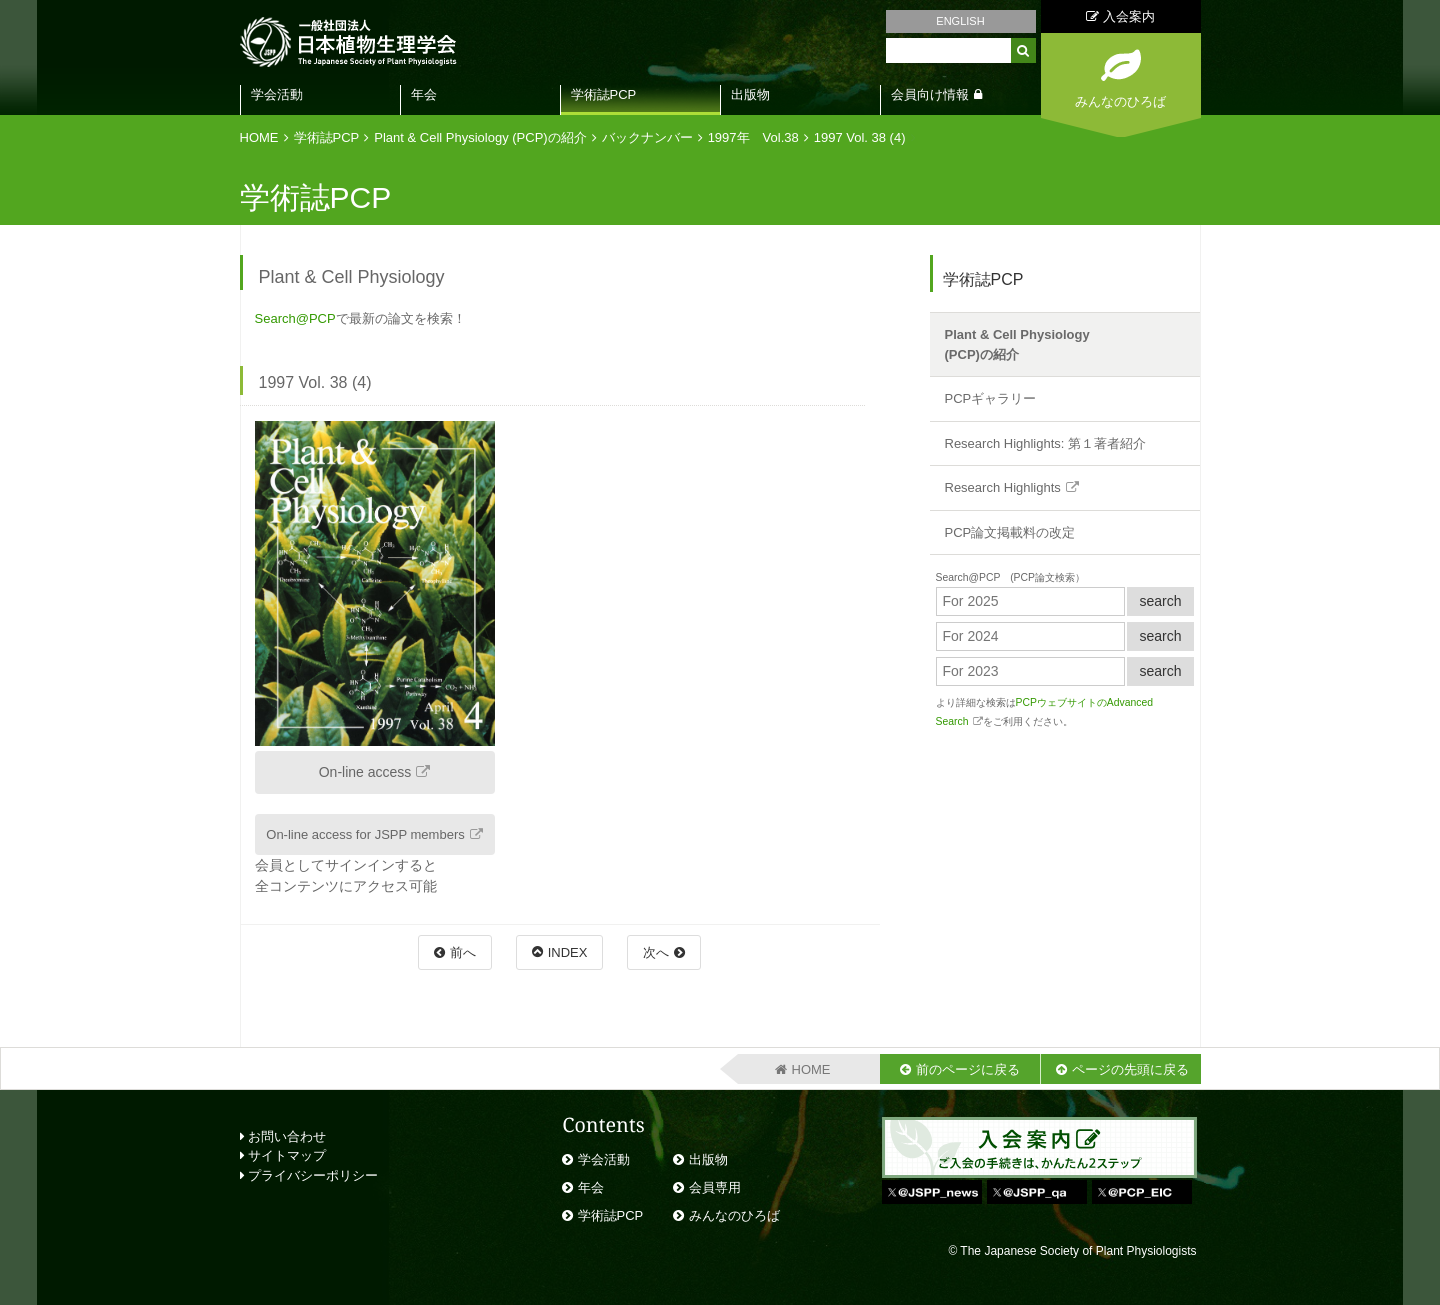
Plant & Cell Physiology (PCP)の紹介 (480, 137)
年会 (424, 94)
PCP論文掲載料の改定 (1010, 532)
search (1160, 601)
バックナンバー (647, 137)
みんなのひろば (734, 1215)
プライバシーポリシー (309, 1175)
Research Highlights (1003, 487)
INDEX (568, 952)
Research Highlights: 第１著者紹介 (1046, 443)
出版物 (750, 94)
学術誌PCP (604, 94)
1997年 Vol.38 (753, 137)
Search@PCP (295, 318)
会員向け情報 (930, 94)
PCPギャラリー (991, 398)
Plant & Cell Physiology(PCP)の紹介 (1017, 344)
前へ (463, 952)
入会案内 (1120, 16)
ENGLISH (960, 21)
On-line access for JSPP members (365, 834)
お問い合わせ (283, 1136)
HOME (259, 137)
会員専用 (715, 1187)
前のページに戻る (968, 1069)
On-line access (365, 772)
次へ (656, 952)
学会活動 (277, 94)
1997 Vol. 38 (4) (860, 137)
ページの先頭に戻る (1130, 1069)
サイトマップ (283, 1155)
